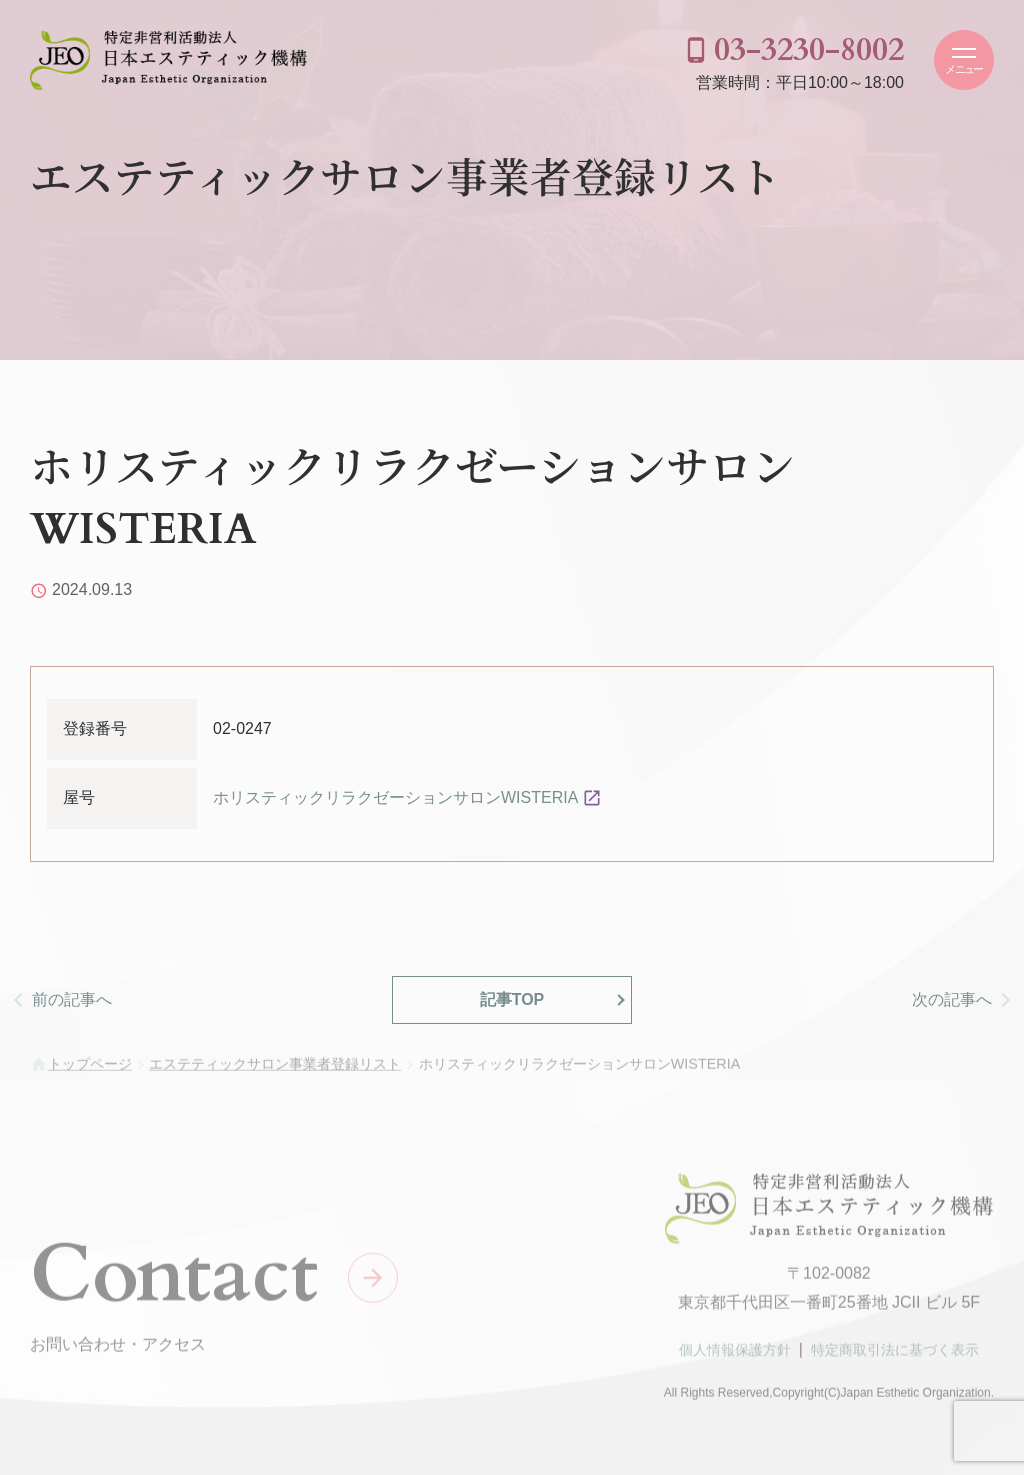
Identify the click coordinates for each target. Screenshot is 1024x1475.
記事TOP (512, 999)
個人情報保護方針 (735, 1353)
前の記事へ (72, 999)
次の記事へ (952, 999)
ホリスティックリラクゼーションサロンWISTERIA (395, 797)
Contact (174, 1278)
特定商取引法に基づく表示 (895, 1353)
